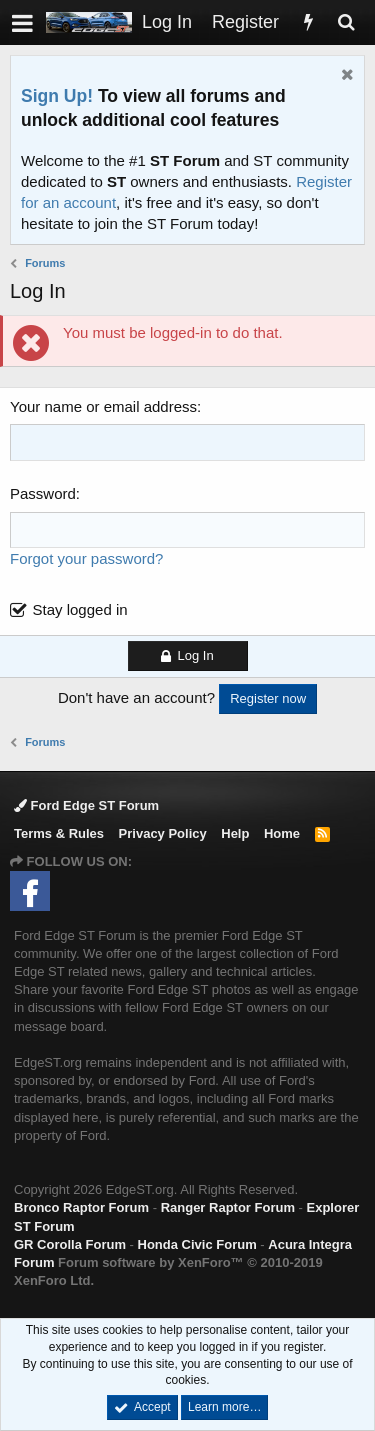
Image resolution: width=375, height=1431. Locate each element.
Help (235, 833)
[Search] (346, 22)
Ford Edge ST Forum (86, 805)
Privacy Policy (163, 833)
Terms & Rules (59, 833)
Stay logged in (80, 609)
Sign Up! (57, 96)
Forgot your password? (86, 558)
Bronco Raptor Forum (81, 1207)
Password (43, 493)
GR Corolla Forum (70, 1244)
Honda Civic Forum (197, 1244)
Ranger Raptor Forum (228, 1207)
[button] (22, 22)
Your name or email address (103, 406)
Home (282, 833)
